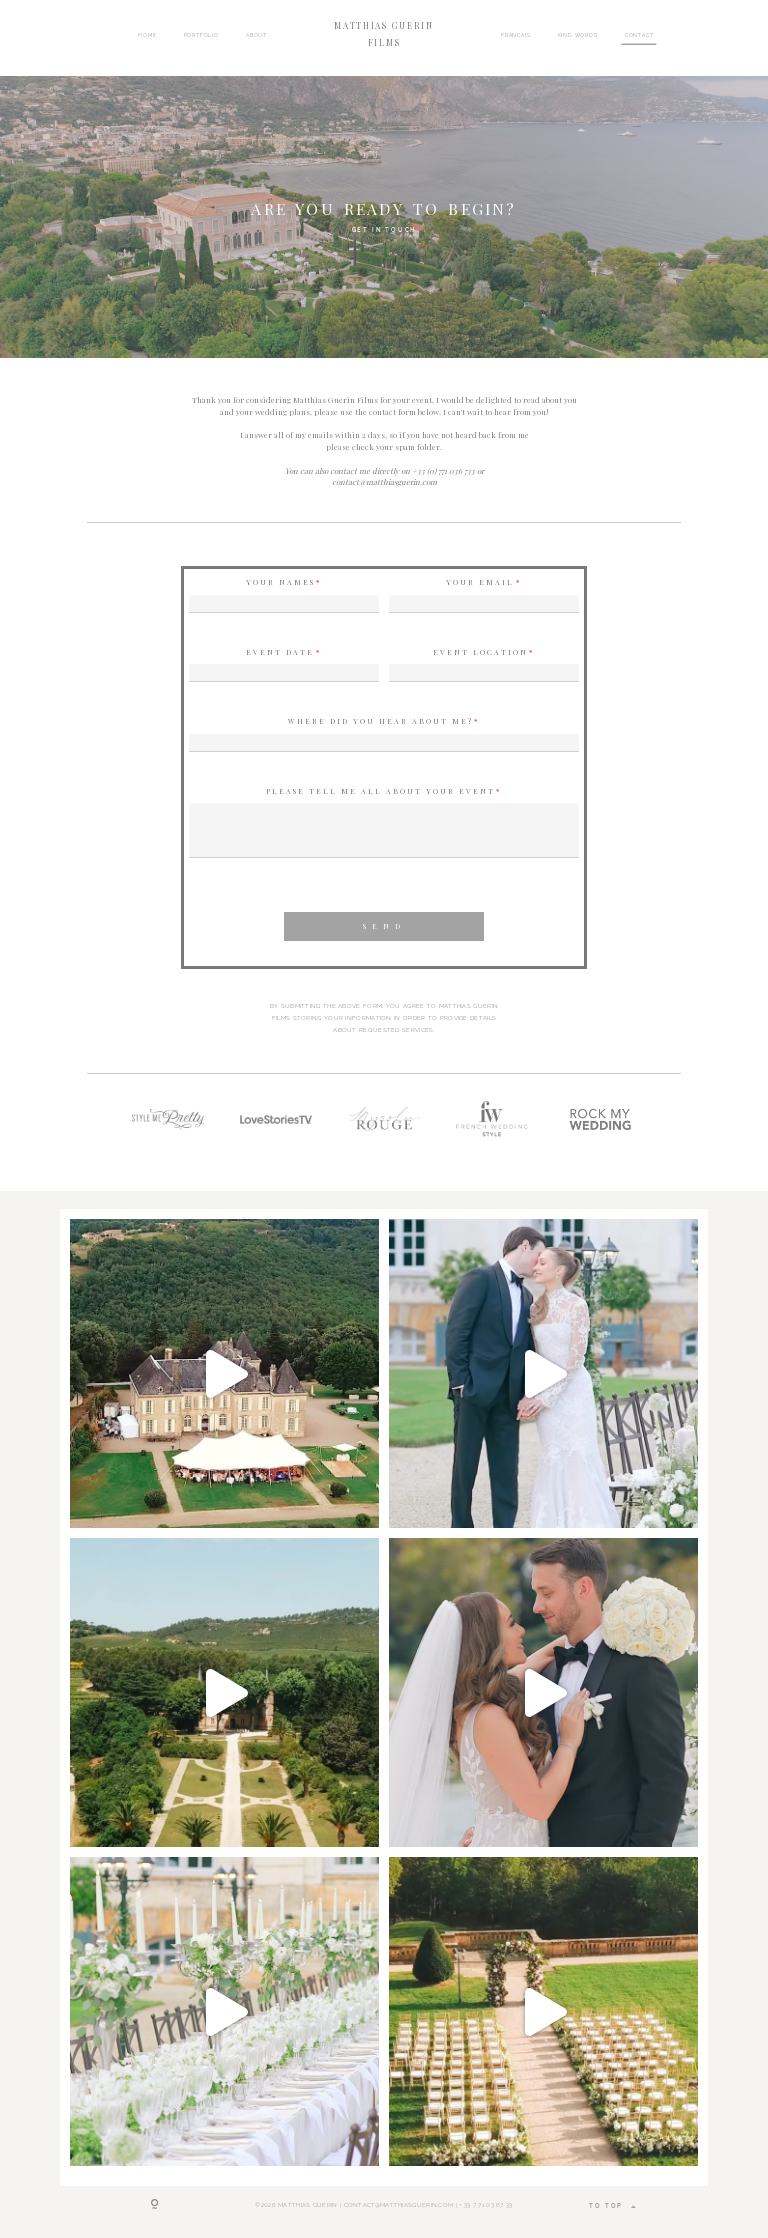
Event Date (280, 652)
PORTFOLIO (201, 34)
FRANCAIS (516, 34)
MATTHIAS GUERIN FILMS (383, 34)
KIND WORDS (578, 34)
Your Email (480, 582)
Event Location (480, 652)
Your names (280, 582)
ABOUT (256, 34)
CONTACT (639, 34)
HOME (147, 34)
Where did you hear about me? (380, 721)
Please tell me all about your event (380, 791)
